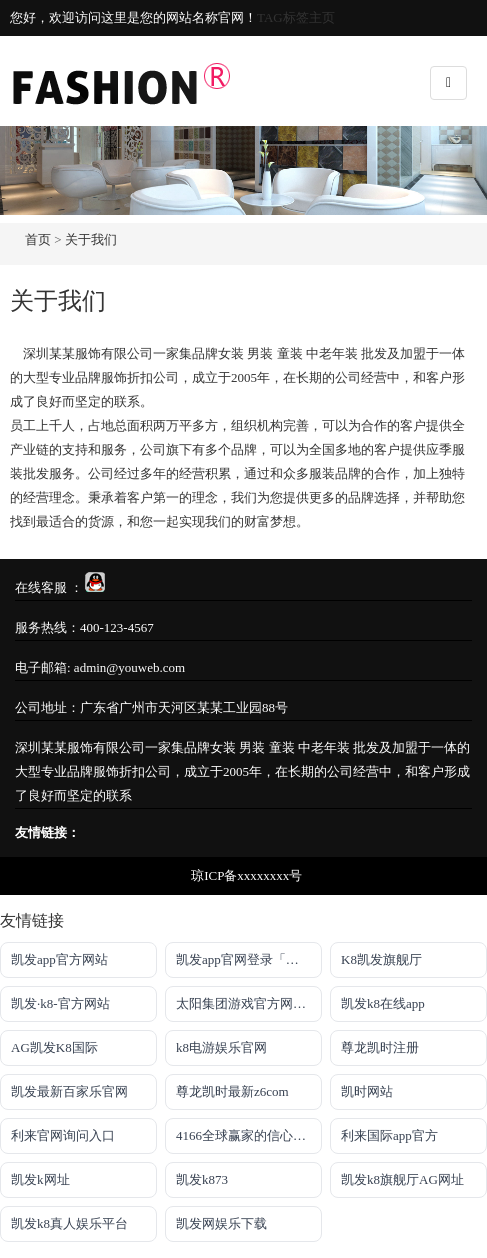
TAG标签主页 (296, 17)
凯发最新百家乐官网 (69, 1091)
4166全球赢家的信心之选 (247, 1135)
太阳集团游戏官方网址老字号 (249, 1003)
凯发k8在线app (383, 1003)
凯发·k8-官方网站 (60, 1003)
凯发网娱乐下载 (221, 1223)
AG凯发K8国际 (54, 1047)
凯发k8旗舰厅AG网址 (402, 1179)
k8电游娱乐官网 (221, 1047)
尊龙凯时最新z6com (232, 1091)
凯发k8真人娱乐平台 (69, 1223)
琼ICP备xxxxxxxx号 (246, 875)
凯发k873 (202, 1179)
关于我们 (91, 239)
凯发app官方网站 (59, 959)
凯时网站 (367, 1091)
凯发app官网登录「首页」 (249, 959)
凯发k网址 (40, 1179)
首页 (38, 239)
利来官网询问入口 (63, 1135)
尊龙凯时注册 (380, 1047)
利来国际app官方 (389, 1135)
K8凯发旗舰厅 (381, 959)
